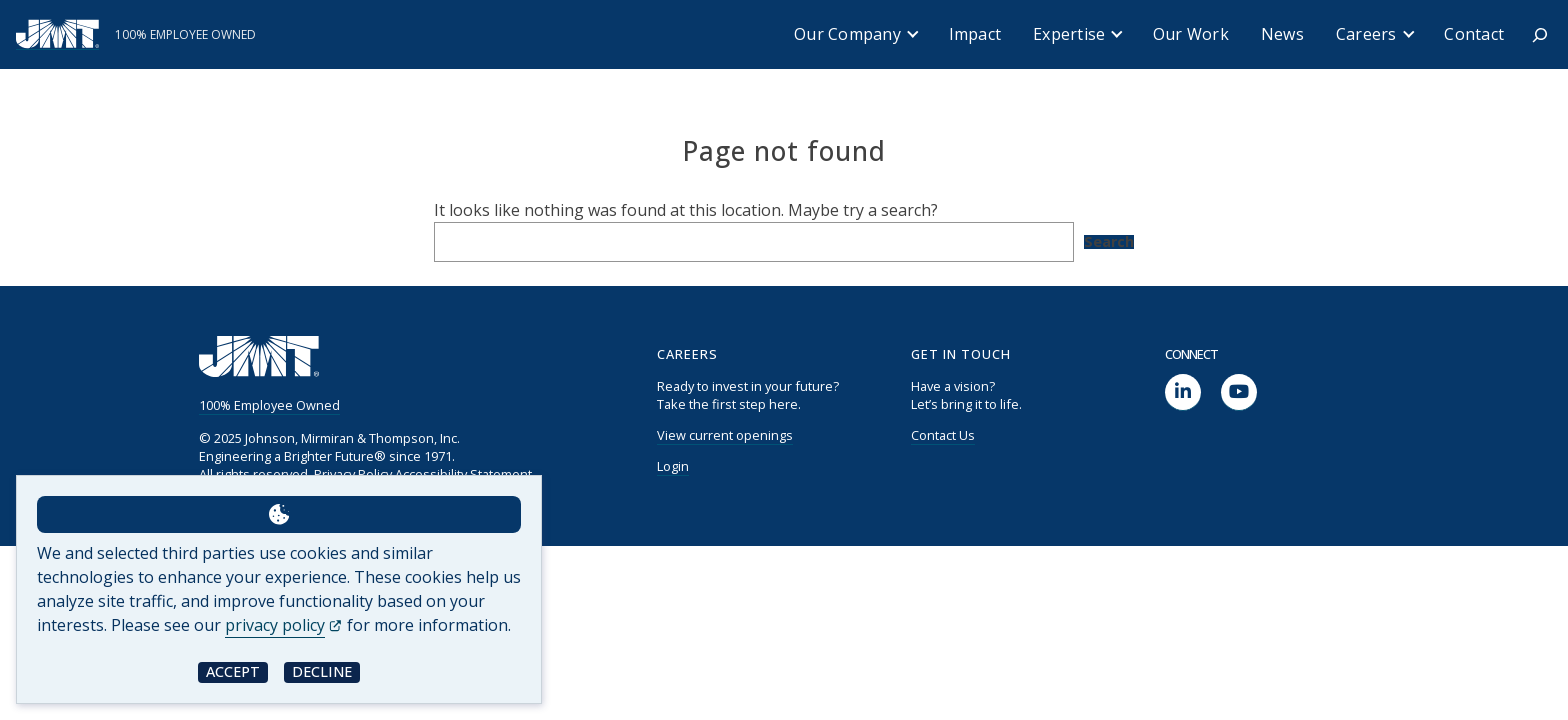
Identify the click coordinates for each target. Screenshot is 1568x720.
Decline (322, 671)
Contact (1474, 34)
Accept (233, 671)
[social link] (1183, 392)
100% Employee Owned (269, 405)
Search (1109, 242)
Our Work (1191, 34)
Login (673, 466)
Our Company (847, 34)
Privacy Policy (353, 474)
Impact (975, 34)
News (1282, 34)
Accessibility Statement (463, 474)
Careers (1366, 34)
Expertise (1069, 34)
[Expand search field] (1540, 35)
